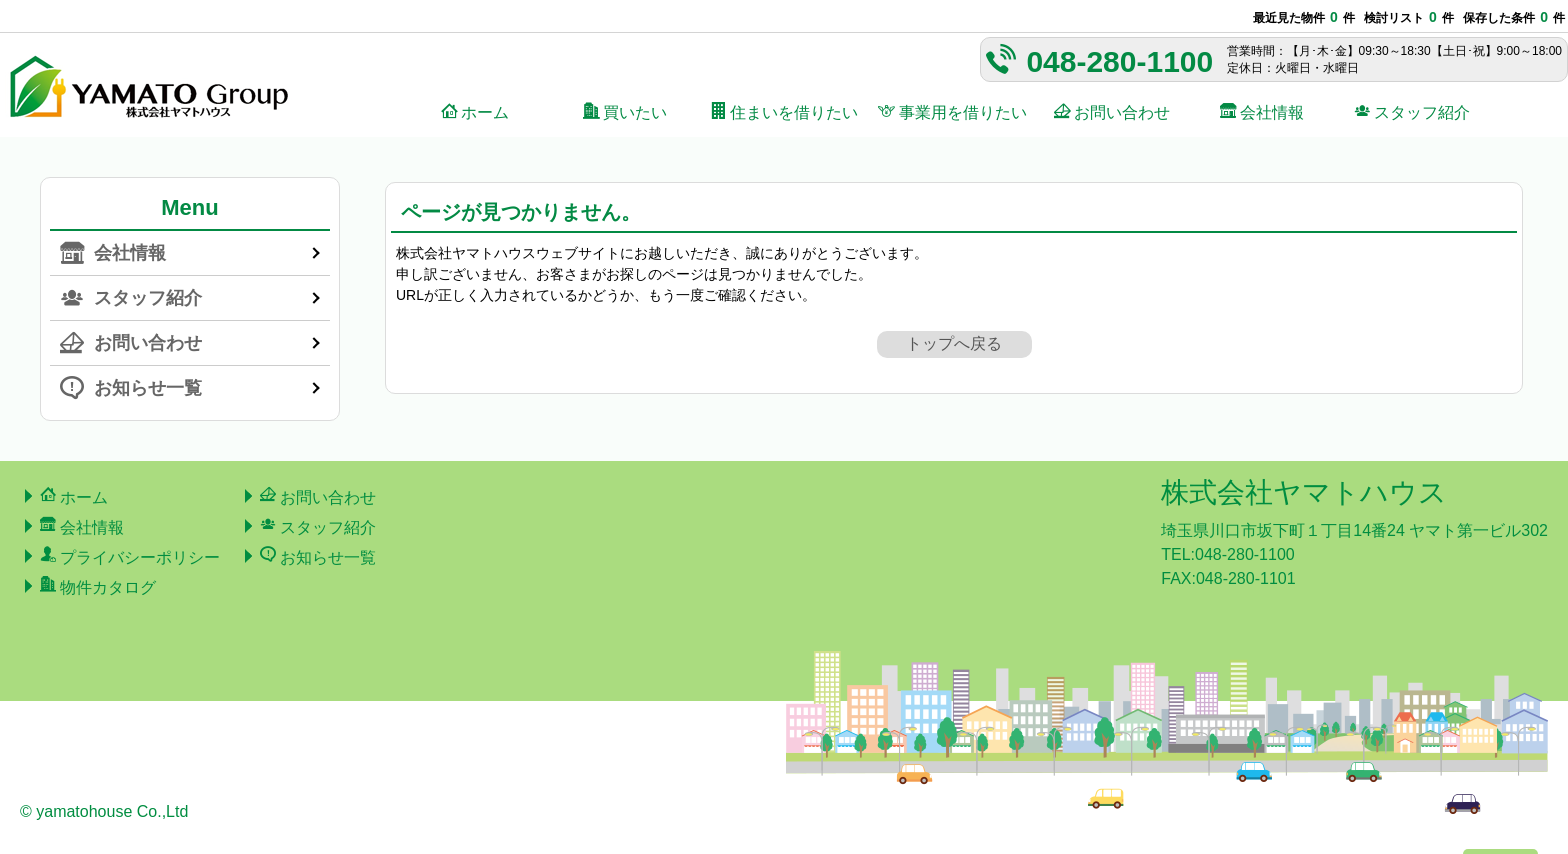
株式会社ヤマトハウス (1304, 492)
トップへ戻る (954, 343)
